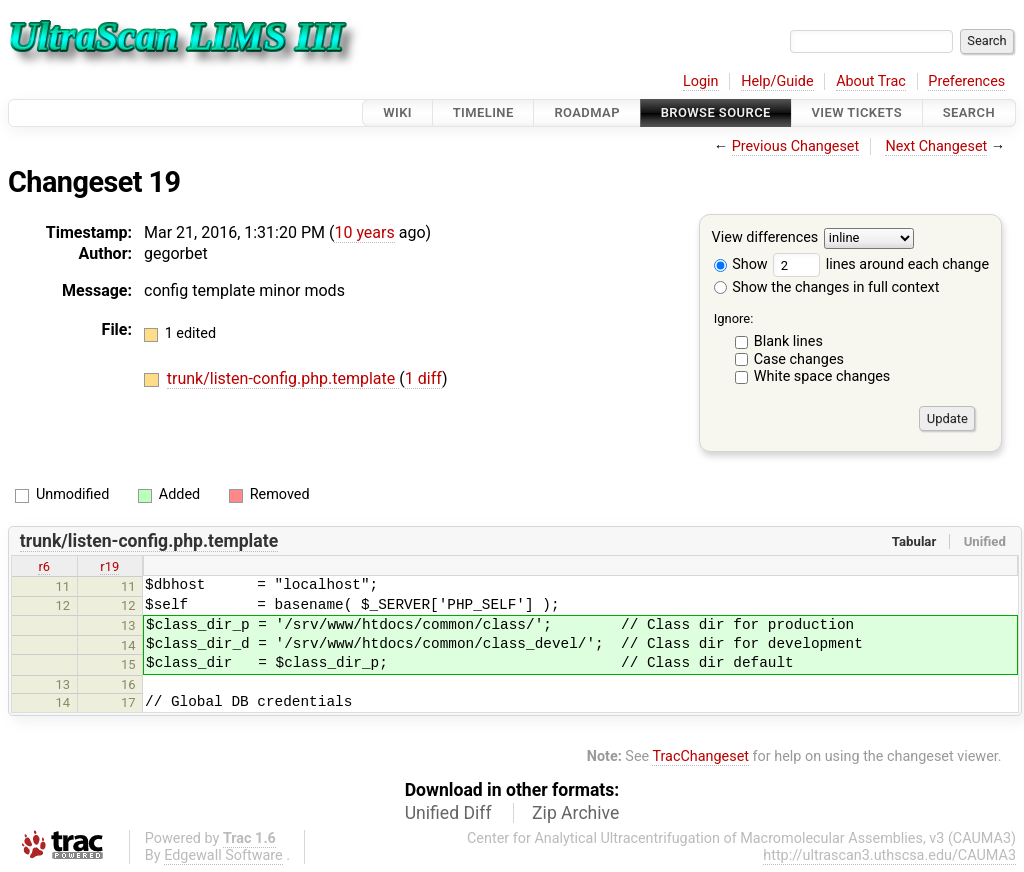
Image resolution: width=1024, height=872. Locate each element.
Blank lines (788, 341)
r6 (44, 566)
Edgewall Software (223, 855)
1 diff (423, 378)
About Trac (871, 81)
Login (701, 81)
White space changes (822, 376)
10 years (364, 232)
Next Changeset (936, 146)
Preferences (966, 81)
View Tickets (857, 112)
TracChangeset (700, 756)
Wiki (397, 112)
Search (969, 112)
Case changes (799, 359)
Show (741, 264)
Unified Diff (448, 813)
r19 (109, 566)
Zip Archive (575, 813)
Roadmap (587, 112)
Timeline (483, 112)
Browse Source (716, 112)
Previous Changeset (796, 146)
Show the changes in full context (827, 287)
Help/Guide (777, 81)
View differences (765, 238)
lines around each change (881, 264)
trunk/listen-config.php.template (283, 378)
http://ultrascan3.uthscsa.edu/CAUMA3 (889, 855)
